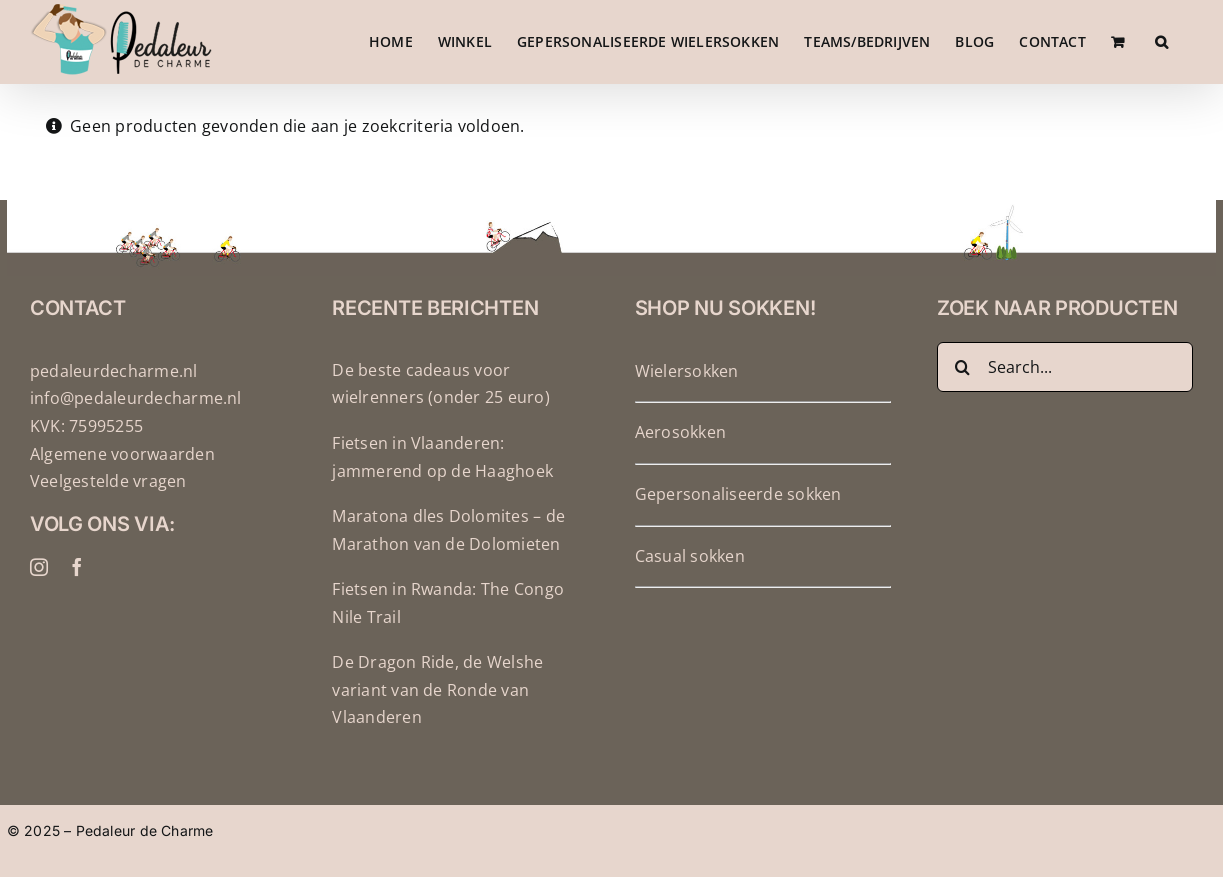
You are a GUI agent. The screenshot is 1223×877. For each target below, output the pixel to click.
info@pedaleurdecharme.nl (136, 434)
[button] (1161, 42)
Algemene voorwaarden (122, 490)
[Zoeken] (962, 403)
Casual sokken (690, 592)
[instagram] (39, 603)
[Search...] (1065, 403)
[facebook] (77, 603)
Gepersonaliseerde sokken (738, 530)
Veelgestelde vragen (108, 517)
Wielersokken (687, 407)
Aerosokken (680, 468)
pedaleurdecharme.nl (114, 407)
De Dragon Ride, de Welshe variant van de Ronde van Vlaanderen (437, 725)
